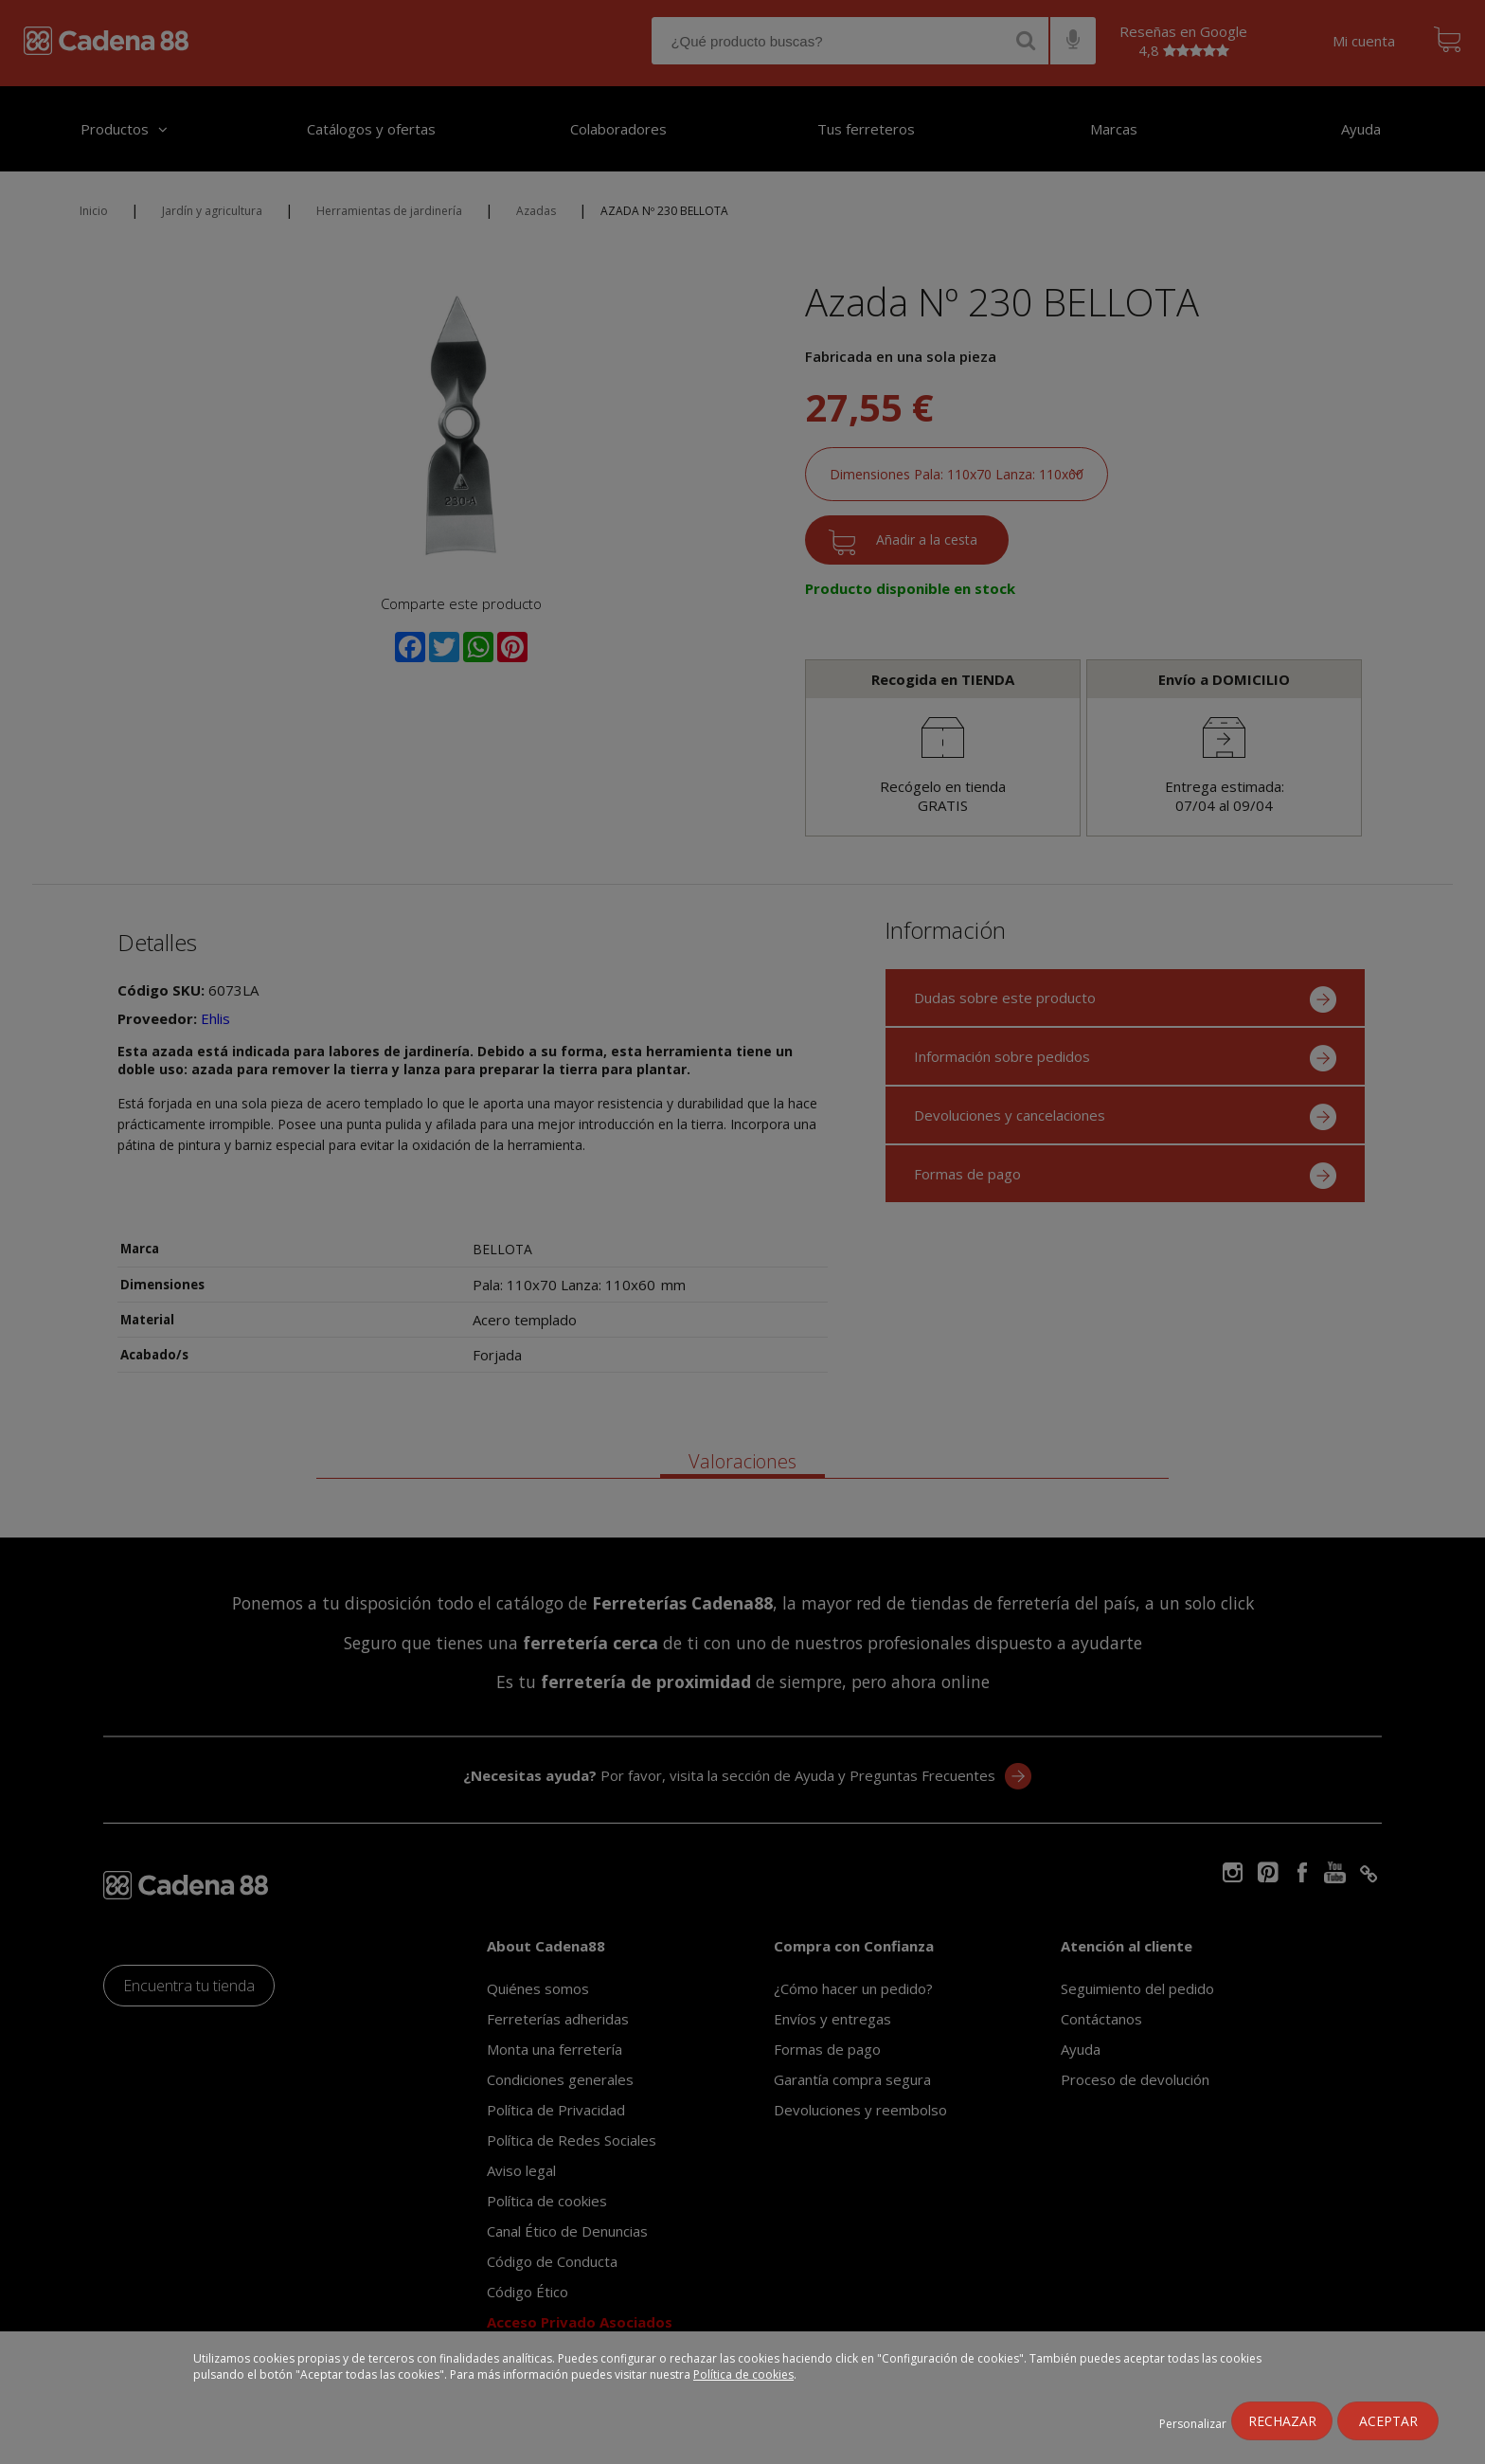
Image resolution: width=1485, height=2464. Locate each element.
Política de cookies (743, 2374)
